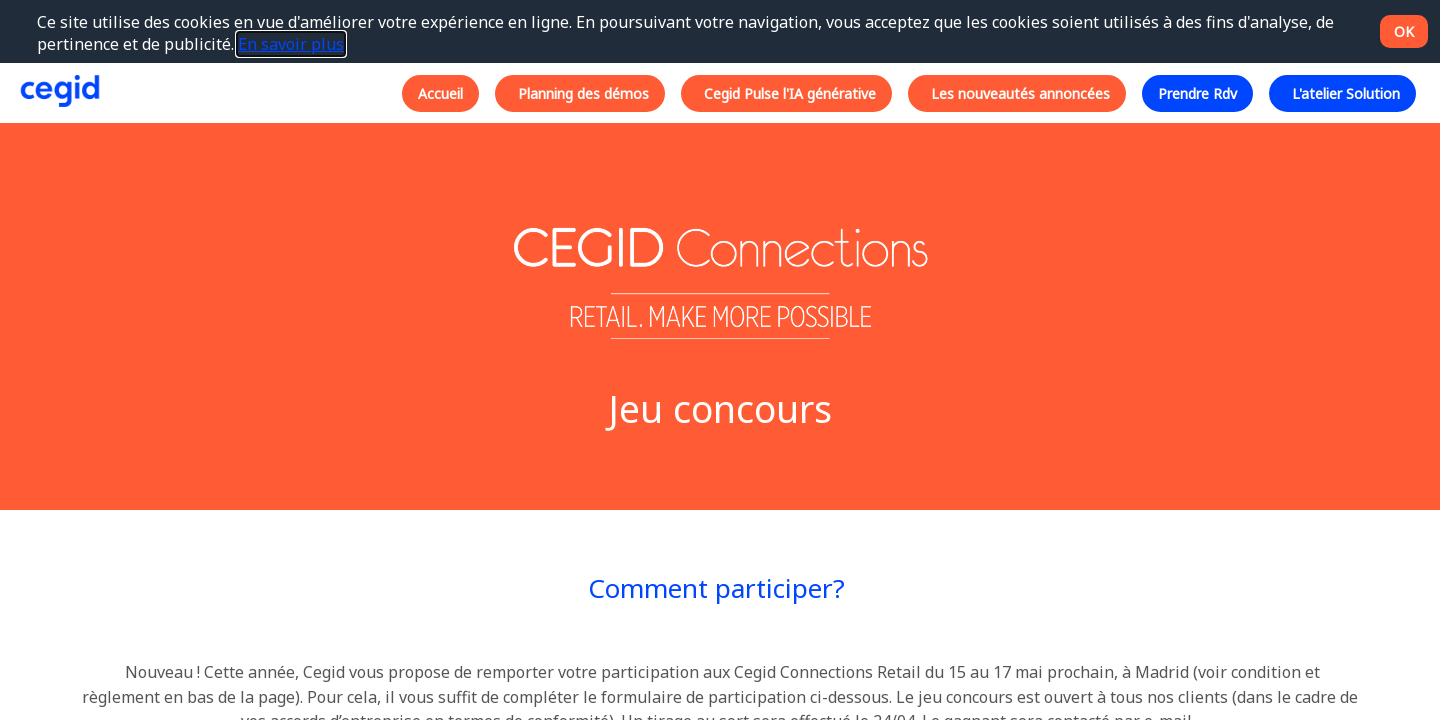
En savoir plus (291, 44)
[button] (440, 92)
